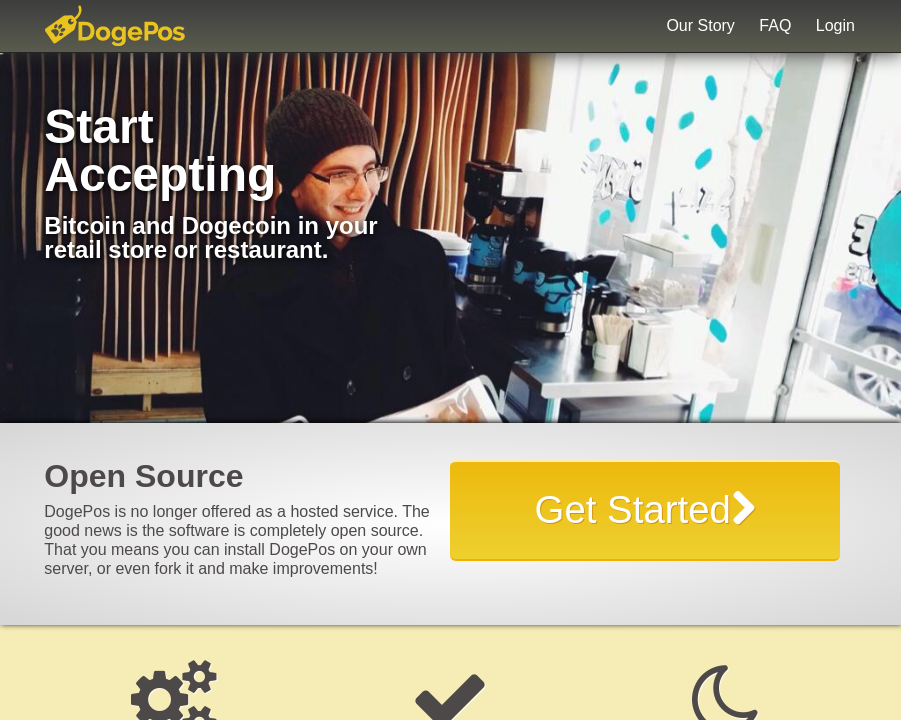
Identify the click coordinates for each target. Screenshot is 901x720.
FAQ (775, 25)
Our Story (700, 25)
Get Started (645, 509)
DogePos (136, 26)
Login (835, 25)
